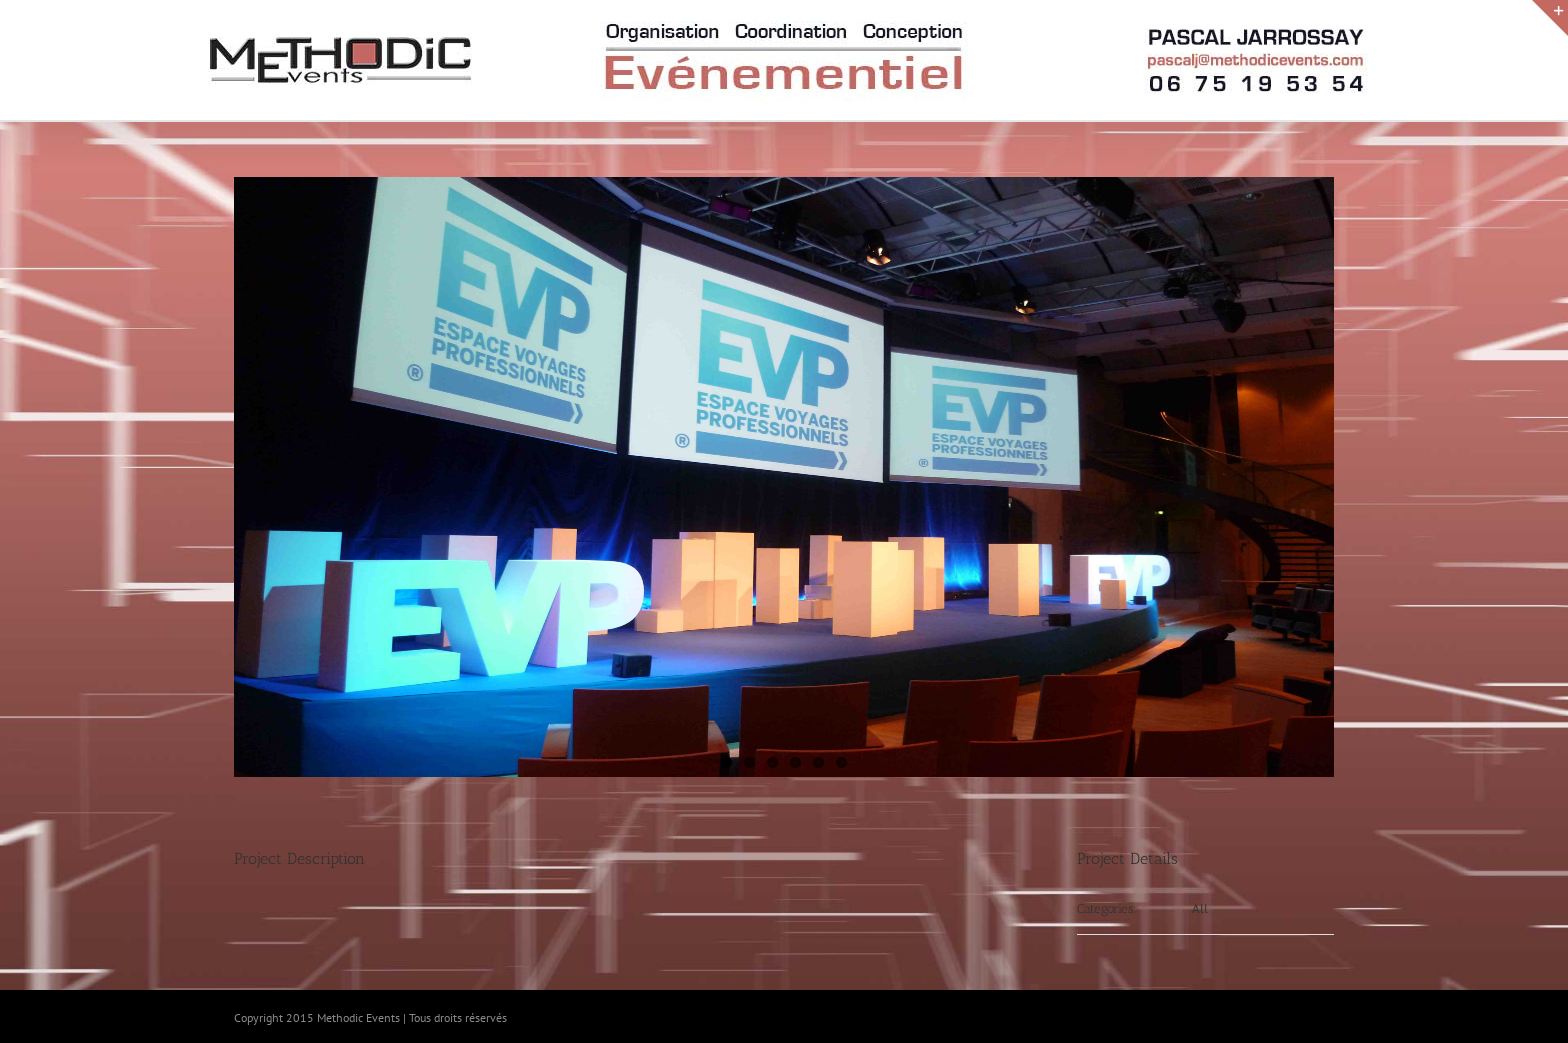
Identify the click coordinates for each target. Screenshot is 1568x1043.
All (1200, 908)
